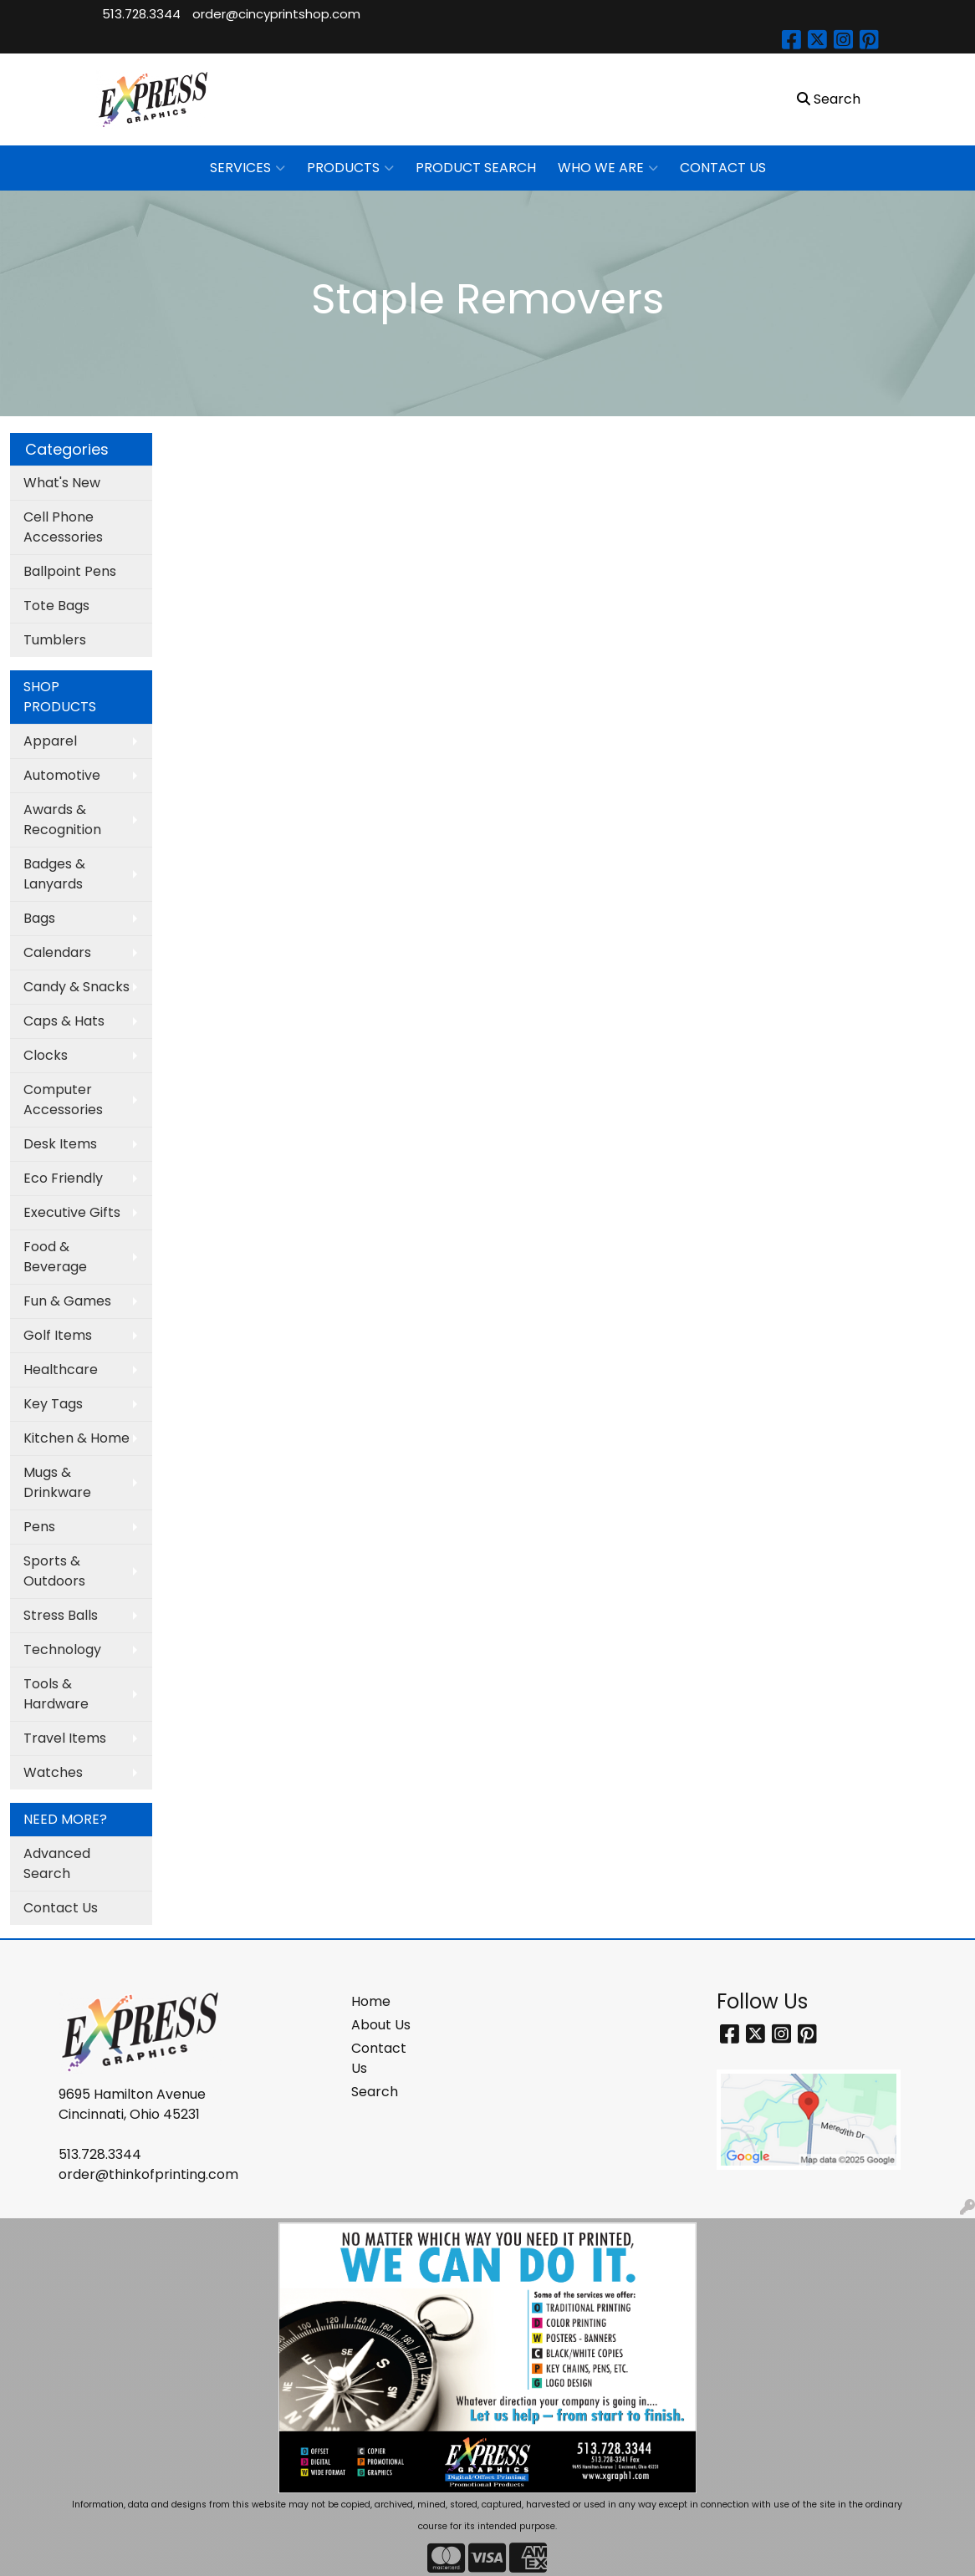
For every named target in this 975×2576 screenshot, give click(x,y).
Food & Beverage (55, 1256)
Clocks (45, 1055)
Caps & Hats (64, 1021)
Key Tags (53, 1403)
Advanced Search (56, 1863)
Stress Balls (60, 1615)
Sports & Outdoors (54, 1571)
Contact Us (60, 1907)
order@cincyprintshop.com (276, 14)
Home (371, 2001)
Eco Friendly (63, 1178)
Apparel (50, 741)
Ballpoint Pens (69, 571)
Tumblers (54, 639)
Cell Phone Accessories (63, 527)
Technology (62, 1649)
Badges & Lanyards (54, 873)
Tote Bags (56, 605)
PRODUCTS (350, 168)
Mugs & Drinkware (57, 1482)
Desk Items (60, 1143)
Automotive (61, 775)
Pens (39, 1526)
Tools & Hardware (56, 1693)
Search (374, 2091)
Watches (53, 1772)
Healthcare (60, 1369)
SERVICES (247, 168)
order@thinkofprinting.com (148, 2174)
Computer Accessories (63, 1099)
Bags (39, 918)
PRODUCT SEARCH (476, 167)
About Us (381, 2024)
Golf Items (57, 1335)
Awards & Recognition (62, 819)
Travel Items (64, 1738)
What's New (61, 482)
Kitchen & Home (76, 1438)
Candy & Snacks (76, 986)
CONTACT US (723, 167)
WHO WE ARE (608, 168)
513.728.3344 (141, 14)
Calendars (57, 952)
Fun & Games (67, 1301)
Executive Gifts (71, 1212)
